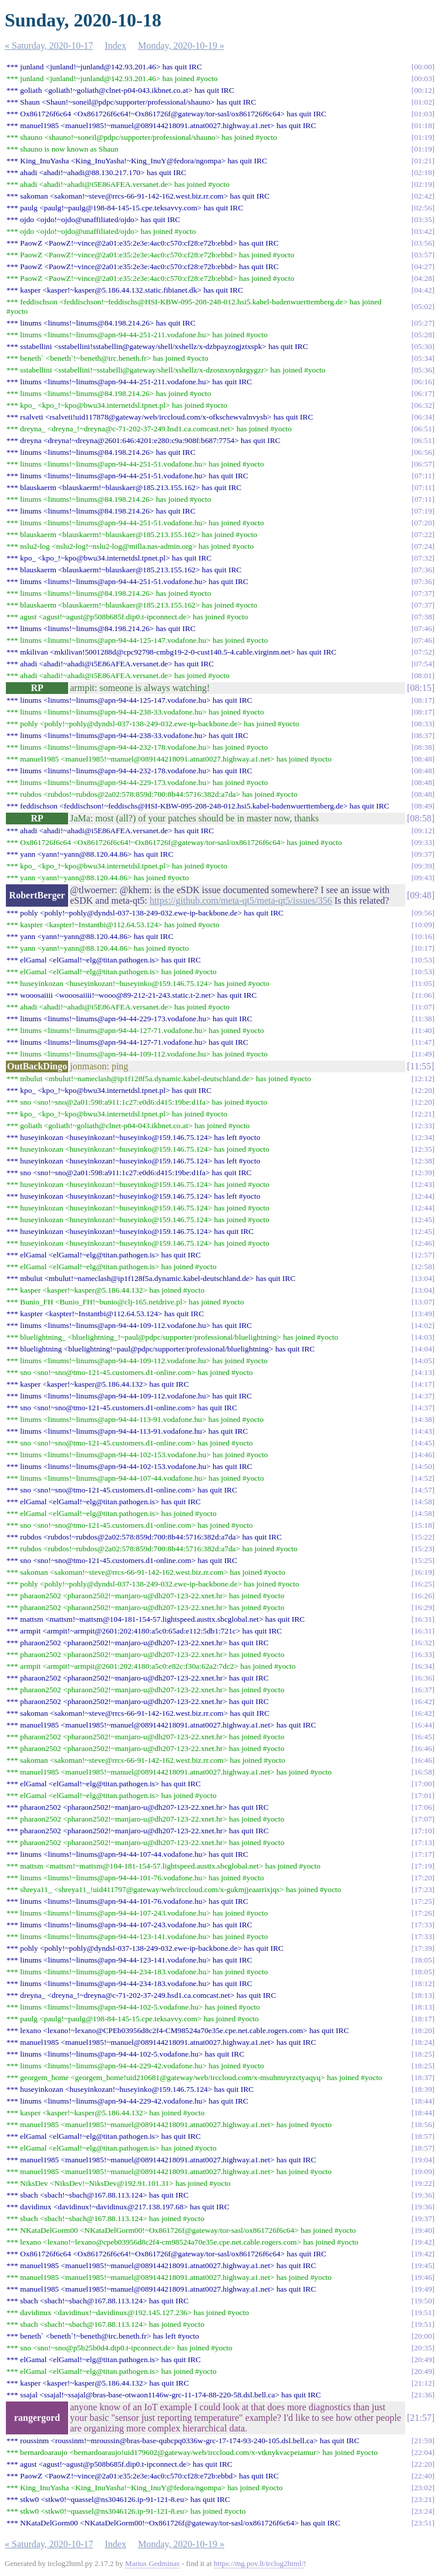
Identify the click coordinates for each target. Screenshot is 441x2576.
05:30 (423, 346)
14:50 (423, 1466)
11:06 (423, 995)
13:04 (423, 1278)
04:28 (423, 278)
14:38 (423, 1419)
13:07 (423, 1301)
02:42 (423, 196)
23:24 (423, 2511)
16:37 (423, 1689)
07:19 (423, 511)
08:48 (423, 758)
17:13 (423, 1842)
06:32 (423, 405)
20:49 (423, 2359)
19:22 (423, 2183)
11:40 (423, 1030)
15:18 (423, 1525)
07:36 (423, 569)
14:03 (423, 1337)
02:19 (423, 184)
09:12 (423, 830)
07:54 (423, 663)
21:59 (423, 2440)
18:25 (423, 2054)
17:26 (423, 1912)
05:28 (423, 334)
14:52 (423, 1478)
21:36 (423, 2394)
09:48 (420, 895)
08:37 (423, 735)
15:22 (423, 1536)
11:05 (423, 983)
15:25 (423, 1560)
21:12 (423, 2383)
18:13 (423, 1995)
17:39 (423, 1948)
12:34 (423, 1137)
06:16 (423, 381)
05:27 (423, 322)
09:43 (423, 877)
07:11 (423, 475)
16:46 (423, 1748)
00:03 (423, 78)
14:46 (423, 1454)
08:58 (420, 818)
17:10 (423, 1830)
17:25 (423, 1901)
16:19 (423, 1572)
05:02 (423, 306)
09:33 (423, 842)
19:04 (423, 2159)
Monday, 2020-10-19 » (181, 46)
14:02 (423, 1325)
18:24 (423, 2042)
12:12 (423, 1078)
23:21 (423, 2499)
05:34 (423, 358)
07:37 (423, 593)
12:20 (423, 1090)
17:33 (423, 1924)
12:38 (423, 1160)
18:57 (423, 2136)
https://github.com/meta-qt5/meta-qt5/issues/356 (241, 900)
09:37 (423, 854)
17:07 (423, 1818)
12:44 (423, 1196)
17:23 (423, 1889)
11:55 (420, 1066)
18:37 (423, 2077)
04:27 (423, 266)
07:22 (423, 534)
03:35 (423, 219)
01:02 (423, 102)
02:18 (423, 172)
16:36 (423, 1677)
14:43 (423, 1431)
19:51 (423, 2312)
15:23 (423, 1548)
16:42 (423, 1701)
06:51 (423, 428)
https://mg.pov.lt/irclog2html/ (259, 2563)
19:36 (423, 2195)
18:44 (423, 2101)
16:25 (423, 1583)
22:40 (423, 2475)
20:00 (423, 2336)
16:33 (423, 1654)
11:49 (423, 1053)
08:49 (423, 805)
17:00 (423, 1783)
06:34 (423, 416)
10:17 (423, 948)
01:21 (423, 160)
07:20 (423, 522)
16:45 (423, 1736)
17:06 (423, 1807)
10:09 (423, 924)
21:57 (420, 2418)
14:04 (423, 1348)
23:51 (423, 2522)
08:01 (423, 675)
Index (115, 46)
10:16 (423, 936)
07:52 (423, 652)
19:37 (423, 2218)
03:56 (423, 243)
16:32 (423, 1642)
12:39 (423, 1172)
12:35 (423, 1149)
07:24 (423, 546)
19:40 (423, 2230)
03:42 (423, 231)
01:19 (423, 137)
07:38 (423, 616)
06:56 (423, 452)
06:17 (423, 393)
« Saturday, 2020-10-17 (49, 46)
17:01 (423, 1795)
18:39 (423, 2089)
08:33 (423, 723)
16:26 (423, 1595)
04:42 (423, 290)
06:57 (423, 463)
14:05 (423, 1360)
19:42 (423, 2242)
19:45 (423, 2265)
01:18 (423, 125)
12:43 (423, 1184)
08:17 (423, 700)
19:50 (423, 2300)
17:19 (423, 1865)
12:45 (423, 1219)
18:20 (423, 2030)
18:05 (423, 1960)
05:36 (423, 369)
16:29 (423, 1607)
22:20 (423, 2464)
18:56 (423, 2124)
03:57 (423, 254)
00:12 (423, 90)
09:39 (423, 865)
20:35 (423, 2347)
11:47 (423, 1042)
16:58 (423, 1771)
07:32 (423, 558)
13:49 (423, 1313)
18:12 (423, 1983)
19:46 (423, 2277)
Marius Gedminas (152, 2563)
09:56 (423, 912)
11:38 (423, 1018)
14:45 (423, 1442)
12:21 (423, 1113)
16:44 (423, 1724)
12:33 (423, 1125)
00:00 (423, 66)
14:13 (423, 1372)
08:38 (423, 747)
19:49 (423, 2289)
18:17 (423, 2018)
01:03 (423, 113)
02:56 (423, 207)
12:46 (423, 1243)
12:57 (423, 1254)
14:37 (423, 1395)
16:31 (423, 1619)
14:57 (423, 1489)
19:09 (423, 2171)
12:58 (423, 1266)
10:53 (423, 959)
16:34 (423, 1666)
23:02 (423, 2487)
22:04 (423, 2452)
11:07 (423, 1006)
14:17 (423, 1384)
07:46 (423, 628)
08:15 (420, 688)
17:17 (423, 1854)
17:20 (423, 1877)
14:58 (423, 1501)
